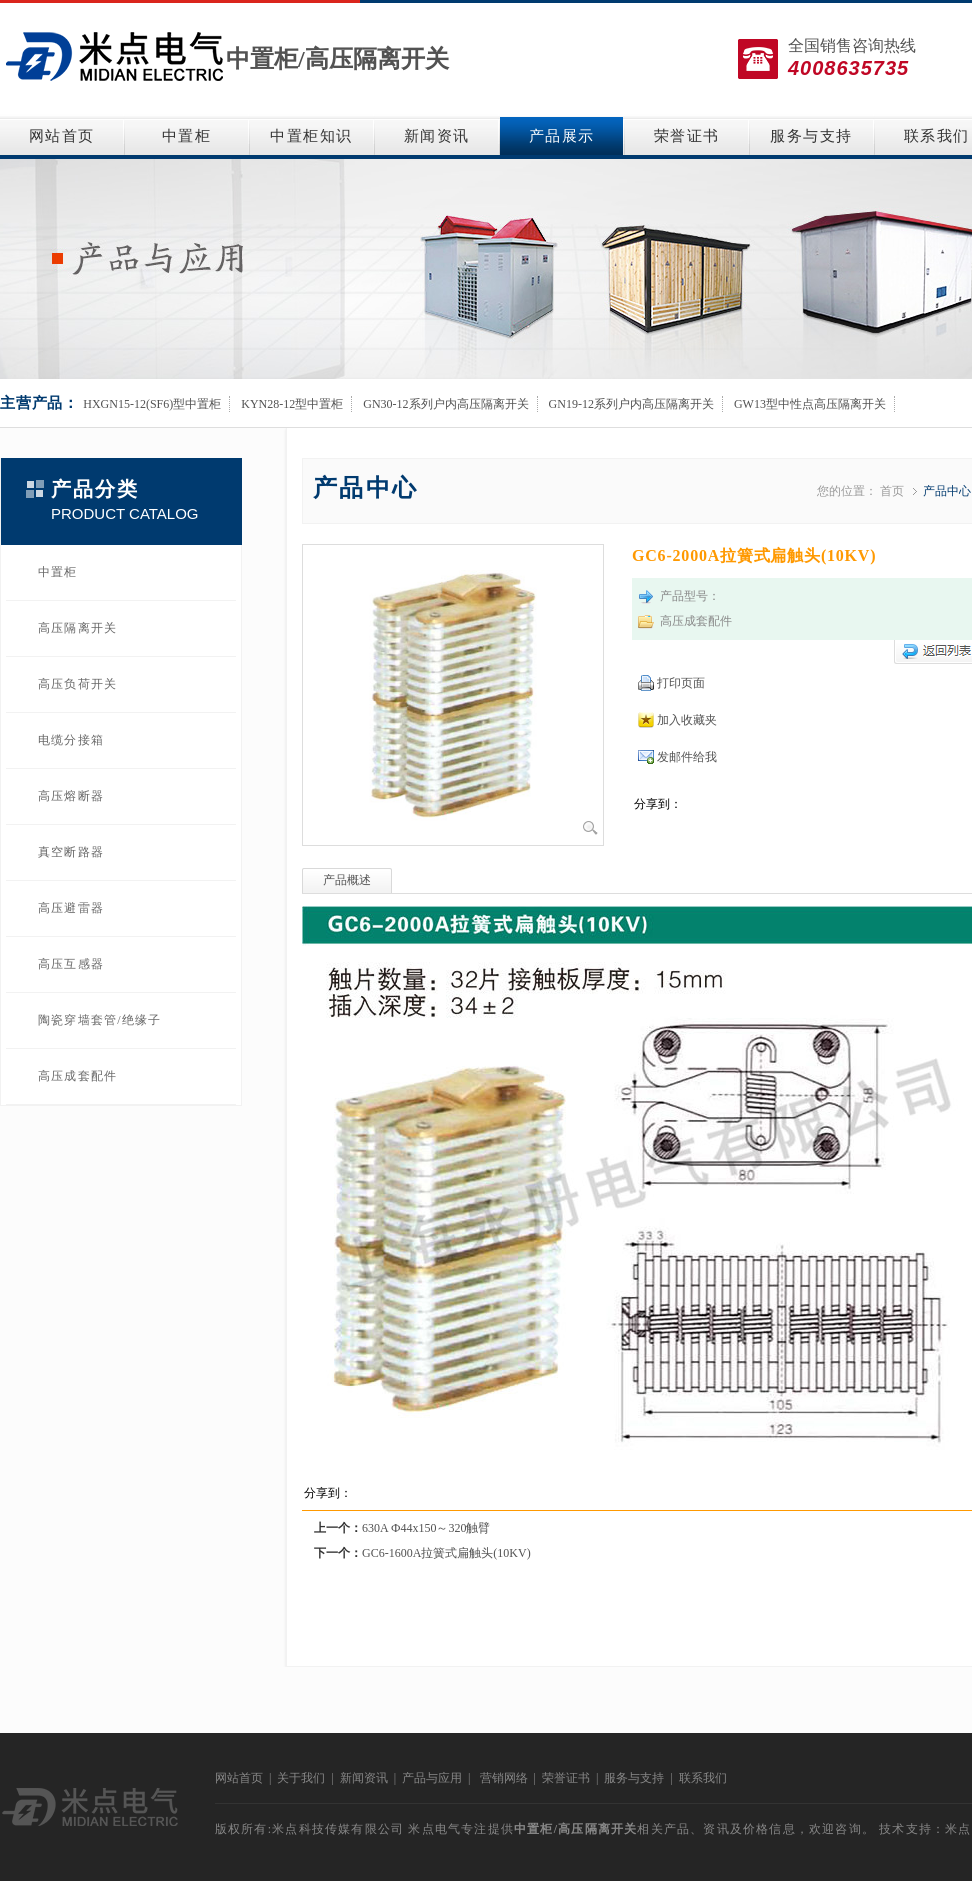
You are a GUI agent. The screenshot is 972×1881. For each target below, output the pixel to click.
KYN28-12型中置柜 (292, 404)
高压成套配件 (77, 1076)
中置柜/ (265, 59)
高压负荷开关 (77, 684)
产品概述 (347, 880)
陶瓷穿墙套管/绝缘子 (99, 1020)
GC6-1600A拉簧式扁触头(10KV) (446, 1553)
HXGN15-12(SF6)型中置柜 (152, 404)
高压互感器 (71, 964)
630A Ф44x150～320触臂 (426, 1528)
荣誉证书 (687, 136)
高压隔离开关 (377, 59)
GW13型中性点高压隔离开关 (810, 404)
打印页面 (681, 683)
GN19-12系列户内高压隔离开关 (631, 404)
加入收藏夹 (687, 720)
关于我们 (301, 1778)
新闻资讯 (437, 136)
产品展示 (562, 136)
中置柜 (187, 136)
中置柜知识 (311, 136)
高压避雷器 (71, 908)
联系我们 (703, 1778)
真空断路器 (71, 852)
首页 (892, 491)
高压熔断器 (71, 796)
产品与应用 (432, 1778)
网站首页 (62, 136)
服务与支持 (811, 136)
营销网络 (504, 1778)
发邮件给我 (687, 757)
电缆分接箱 (71, 740)
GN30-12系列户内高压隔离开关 (445, 404)
